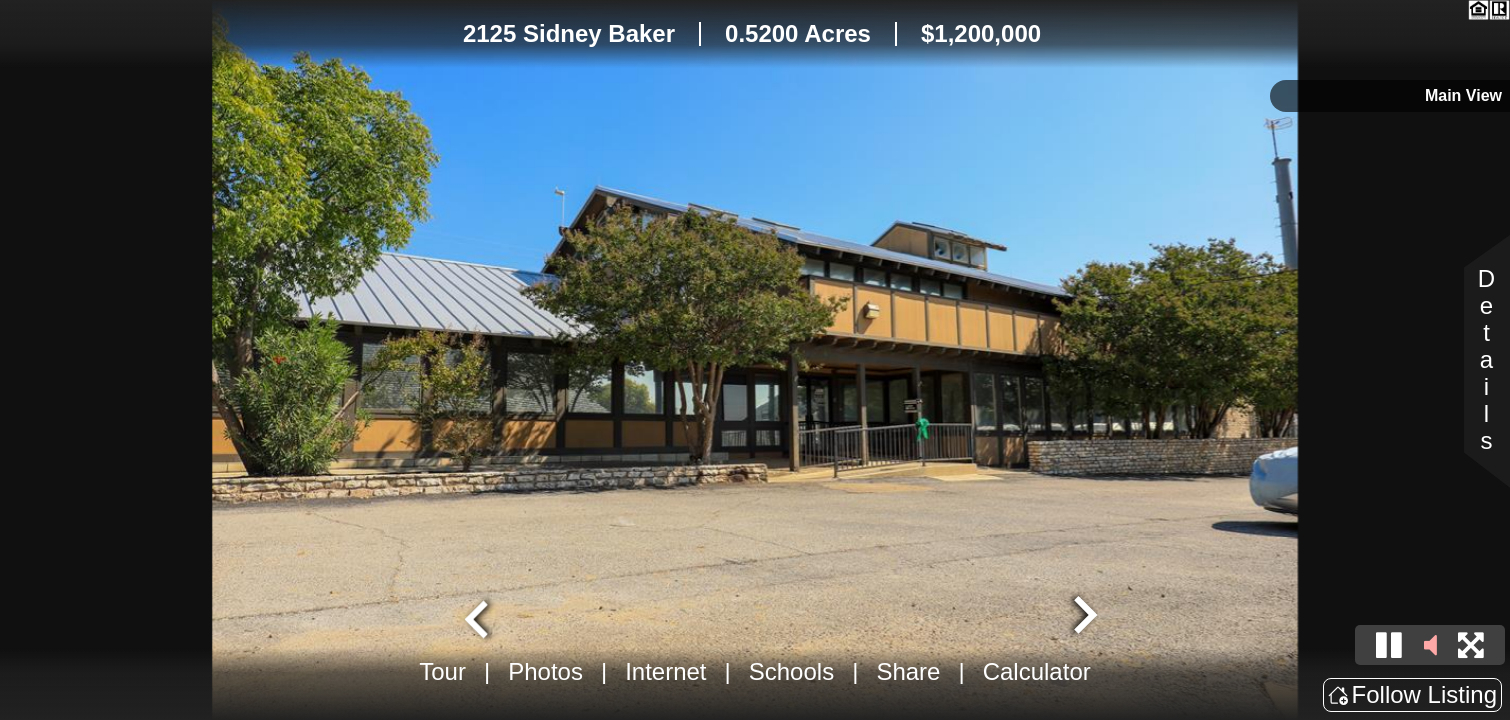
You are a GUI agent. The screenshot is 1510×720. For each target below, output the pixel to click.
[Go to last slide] (479, 617)
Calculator (1037, 671)
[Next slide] (1083, 617)
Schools (791, 671)
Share (908, 671)
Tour (442, 671)
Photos (545, 671)
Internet (665, 671)
